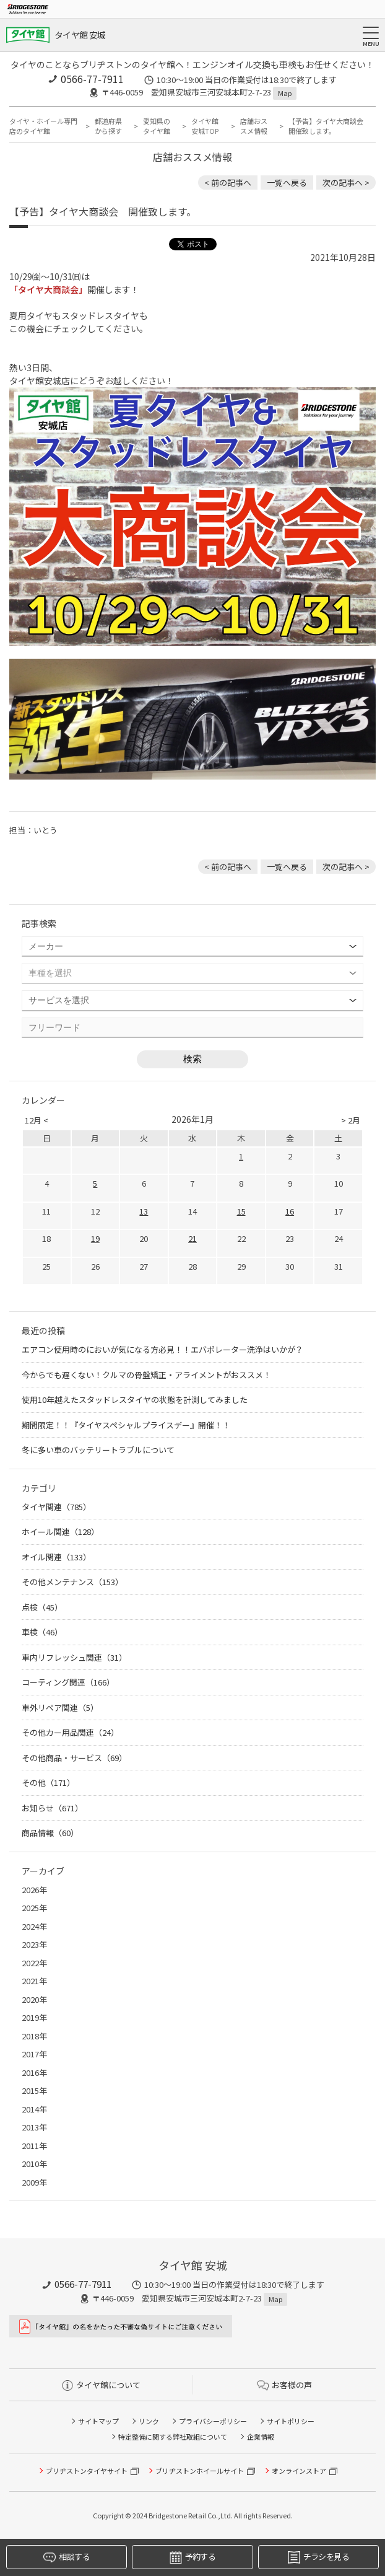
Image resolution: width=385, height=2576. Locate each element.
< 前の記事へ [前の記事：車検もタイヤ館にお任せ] (227, 182)
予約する (192, 2557)
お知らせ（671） (52, 1808)
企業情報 (260, 2437)
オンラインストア (299, 2471)
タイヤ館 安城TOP (204, 126)
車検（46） (42, 1632)
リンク (149, 2421)
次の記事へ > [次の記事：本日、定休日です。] (346, 182)
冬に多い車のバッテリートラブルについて (98, 1450)
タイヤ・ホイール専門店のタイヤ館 (43, 126)
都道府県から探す (108, 126)
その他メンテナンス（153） (72, 1582)
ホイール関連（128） (60, 1531)
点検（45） (42, 1607)
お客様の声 (284, 2385)
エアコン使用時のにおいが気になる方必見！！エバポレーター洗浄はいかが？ (162, 1349)
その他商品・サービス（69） (74, 1758)
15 (241, 1211)
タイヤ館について (101, 2385)
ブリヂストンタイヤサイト (87, 2471)
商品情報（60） (50, 1833)
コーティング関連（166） (68, 1682)
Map (285, 93)
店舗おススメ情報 (253, 126)
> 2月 (350, 1120)
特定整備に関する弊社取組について (172, 2437)
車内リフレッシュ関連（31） (74, 1657)
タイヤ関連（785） (56, 1507)
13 (143, 1211)
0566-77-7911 (92, 78)
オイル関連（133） (56, 1557)
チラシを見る (318, 2557)
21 (192, 1238)
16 (289, 1211)
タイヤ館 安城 (79, 35)
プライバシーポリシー (213, 2421)
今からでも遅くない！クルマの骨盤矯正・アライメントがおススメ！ (146, 1375)
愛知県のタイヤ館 (156, 126)
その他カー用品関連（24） (70, 1732)
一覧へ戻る (287, 182)
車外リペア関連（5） (60, 1707)
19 (95, 1238)
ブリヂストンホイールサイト (199, 2471)
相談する (66, 2557)
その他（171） (48, 1782)
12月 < (36, 1120)
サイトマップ (98, 2421)
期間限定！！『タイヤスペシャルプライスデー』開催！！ (126, 1425)
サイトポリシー (290, 2421)
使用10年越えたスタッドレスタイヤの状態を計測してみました (135, 1399)
